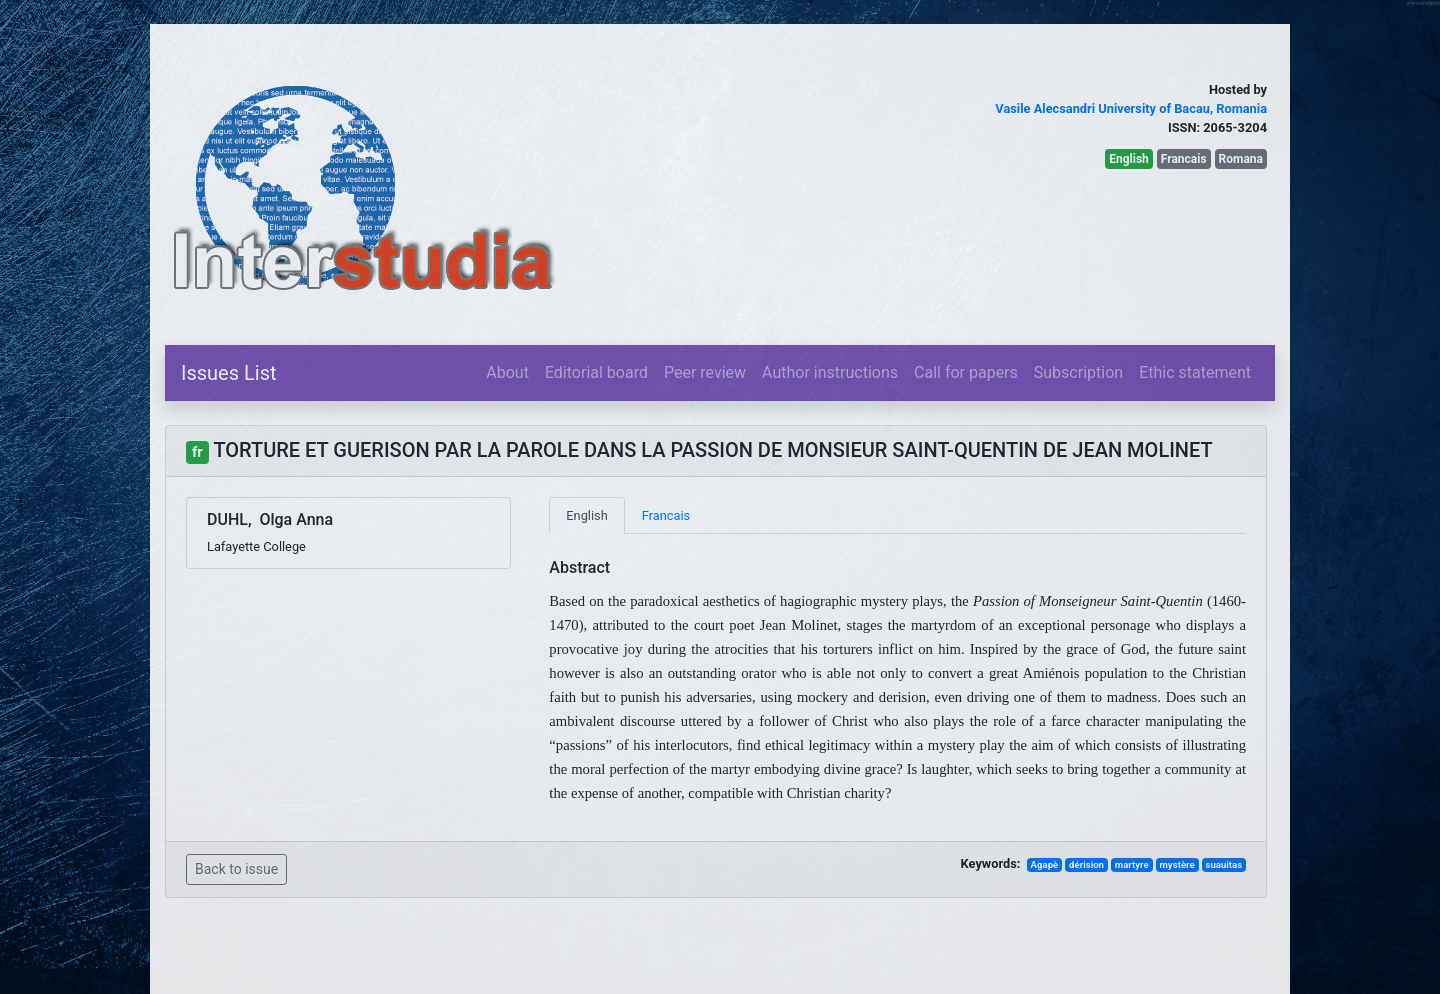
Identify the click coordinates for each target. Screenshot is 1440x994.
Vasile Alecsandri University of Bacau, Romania (1131, 108)
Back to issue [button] (236, 869)
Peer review (705, 372)
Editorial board (596, 372)
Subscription (1078, 372)
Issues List (229, 373)
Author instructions (830, 372)
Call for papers (966, 372)
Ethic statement (1195, 372)
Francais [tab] (666, 515)
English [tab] (586, 515)
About (507, 372)
